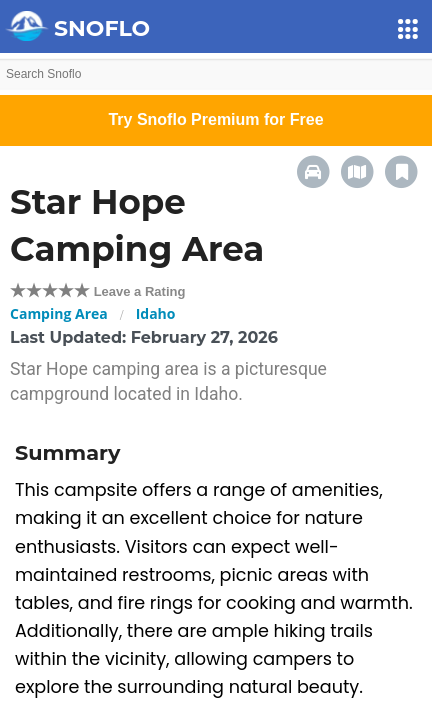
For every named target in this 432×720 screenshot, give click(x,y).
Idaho (156, 313)
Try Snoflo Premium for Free (215, 119)
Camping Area (59, 313)
